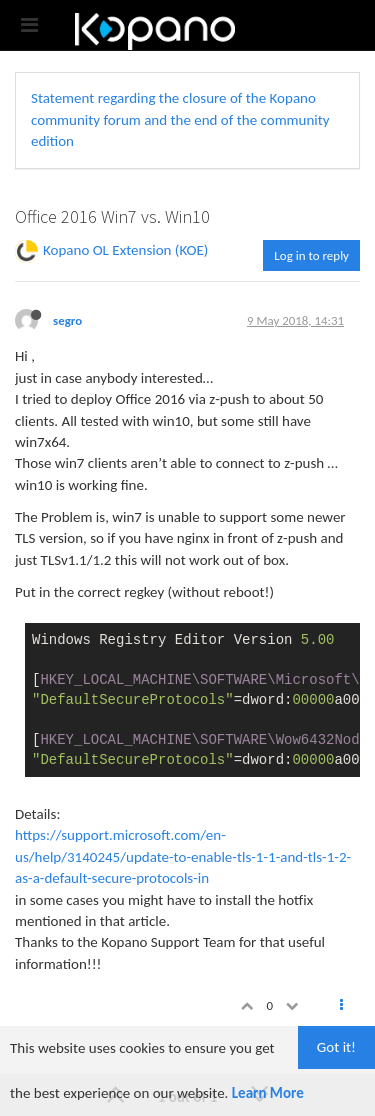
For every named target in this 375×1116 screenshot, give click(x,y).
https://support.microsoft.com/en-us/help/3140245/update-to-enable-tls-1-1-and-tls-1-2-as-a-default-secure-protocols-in (183, 856)
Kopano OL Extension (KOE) (125, 250)
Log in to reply (311, 255)
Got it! (336, 1047)
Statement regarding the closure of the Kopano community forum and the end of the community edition (180, 119)
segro (67, 320)
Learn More (268, 1093)
